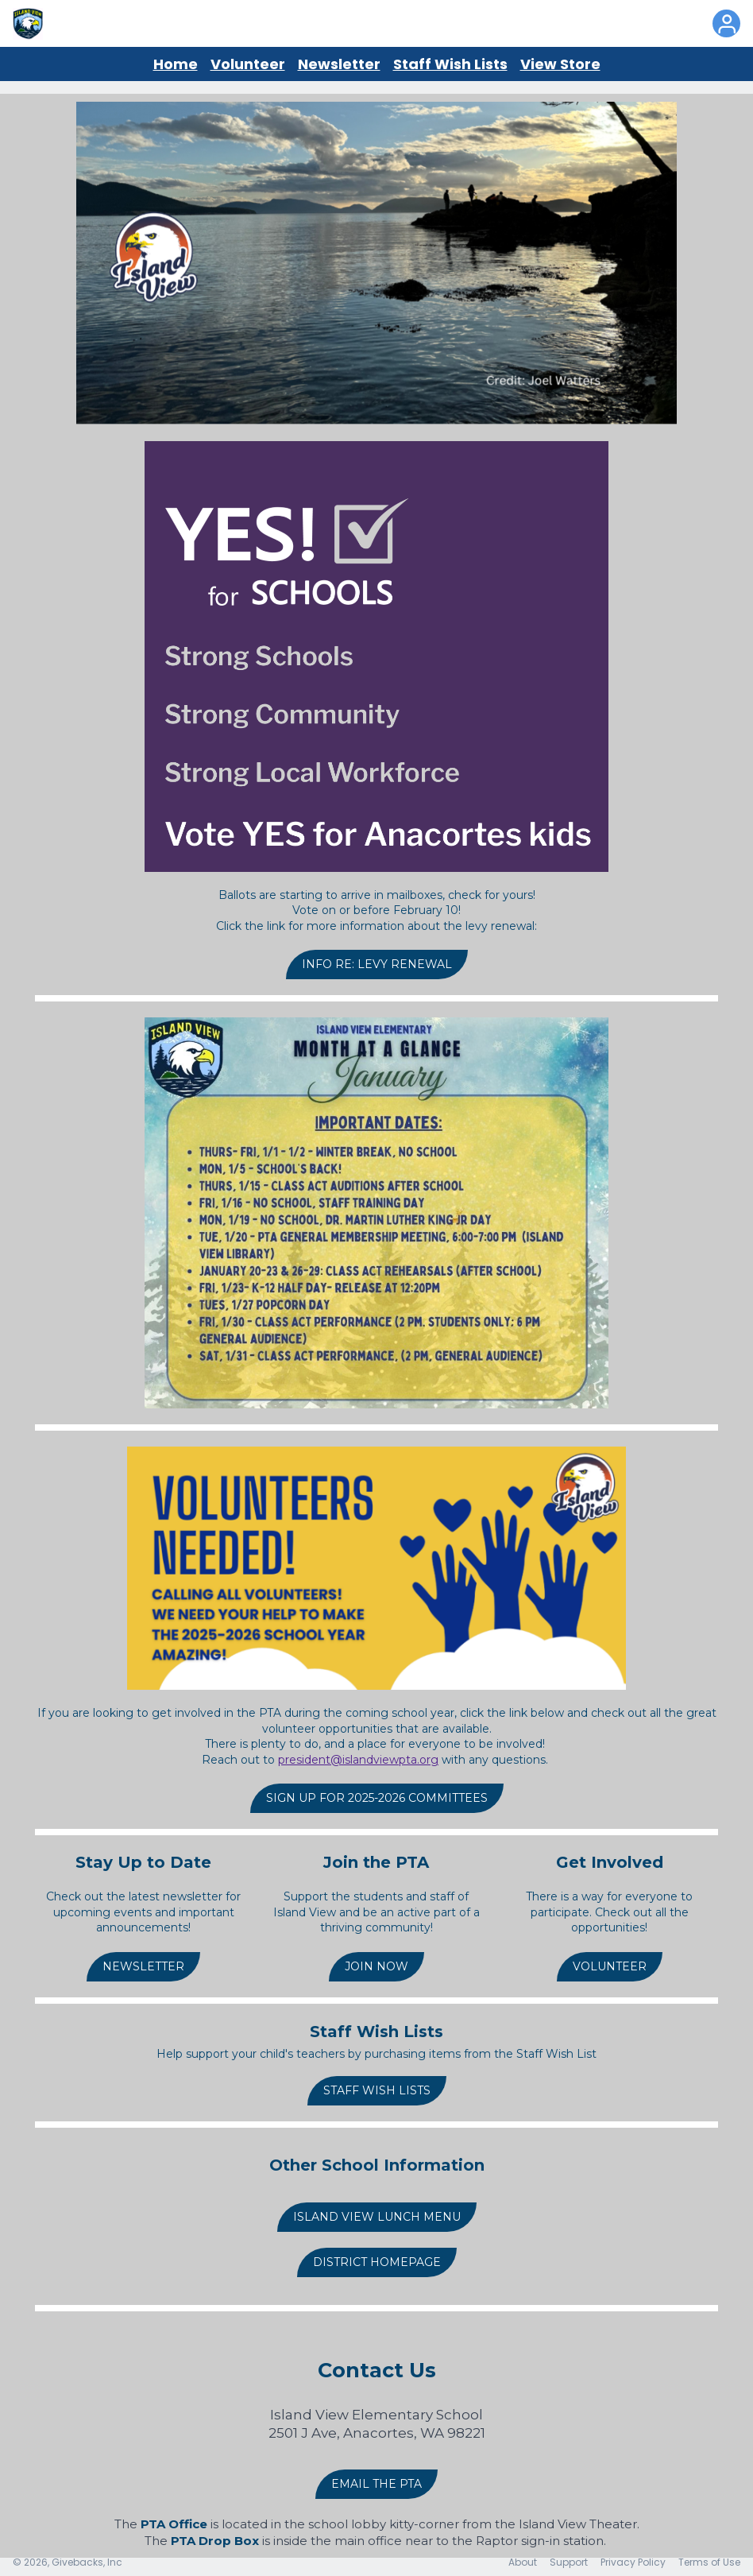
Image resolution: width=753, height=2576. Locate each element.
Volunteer (247, 64)
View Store (560, 64)
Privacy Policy (633, 2562)
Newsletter (339, 64)
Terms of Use (709, 2562)
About (522, 2562)
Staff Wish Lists (450, 64)
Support (569, 2562)
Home (175, 64)
